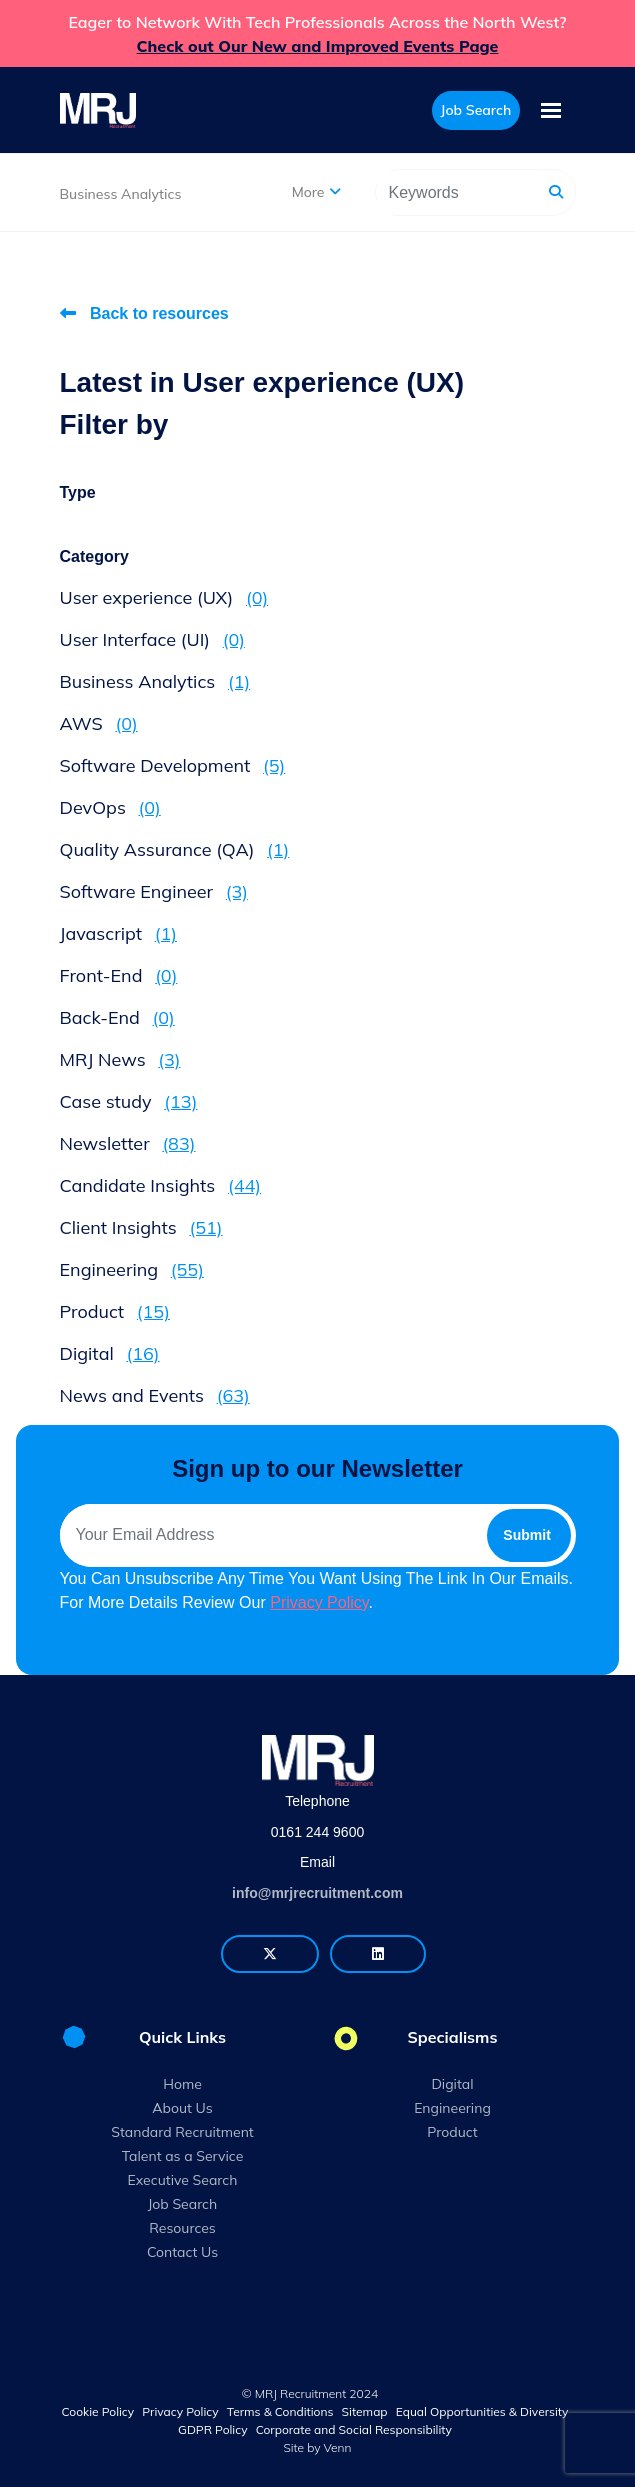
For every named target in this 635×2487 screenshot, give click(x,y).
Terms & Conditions (280, 2411)
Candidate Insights (161, 1185)
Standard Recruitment (182, 2132)
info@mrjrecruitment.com (317, 1893)
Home (182, 2084)
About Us (182, 2108)
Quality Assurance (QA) (175, 849)
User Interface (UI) (153, 639)
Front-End (119, 975)
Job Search (183, 2204)
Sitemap (365, 2411)
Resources (182, 2228)
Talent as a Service (183, 2156)
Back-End (117, 1017)
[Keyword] (458, 192)
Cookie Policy (98, 2411)
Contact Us (182, 2252)
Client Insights (141, 1227)
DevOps (110, 807)
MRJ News (120, 1059)
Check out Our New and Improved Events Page (318, 46)
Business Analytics (121, 194)
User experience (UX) (164, 597)
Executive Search (183, 2180)
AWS (99, 723)
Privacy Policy (319, 1602)
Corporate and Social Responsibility (354, 2429)
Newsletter (128, 1143)
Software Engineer (154, 891)
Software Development (173, 765)
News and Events (155, 1395)
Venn (338, 2447)
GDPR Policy (212, 2429)
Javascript (118, 933)
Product (115, 1311)
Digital (110, 1353)
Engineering (132, 1269)
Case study (129, 1101)
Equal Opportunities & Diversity (482, 2411)
